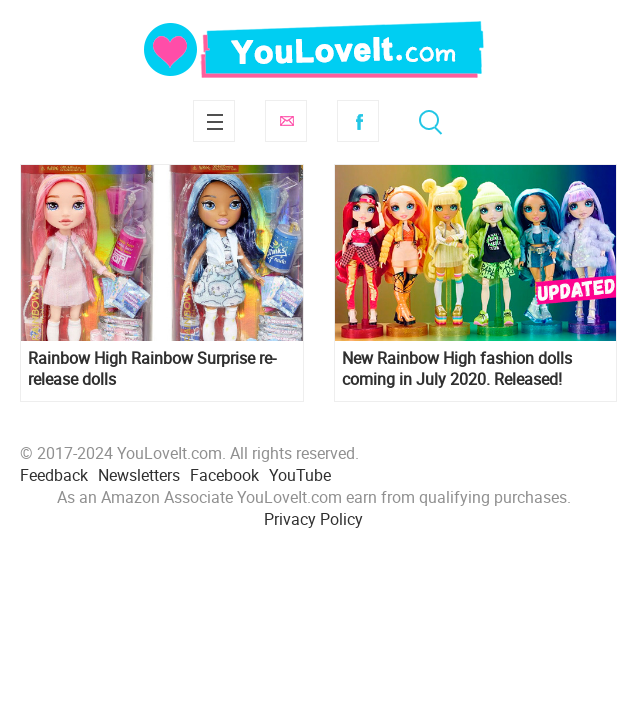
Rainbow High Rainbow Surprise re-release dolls (152, 369)
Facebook (358, 121)
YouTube (300, 475)
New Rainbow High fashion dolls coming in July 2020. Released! (457, 369)
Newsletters (139, 475)
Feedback (54, 475)
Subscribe (286, 121)
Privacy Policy (313, 519)
